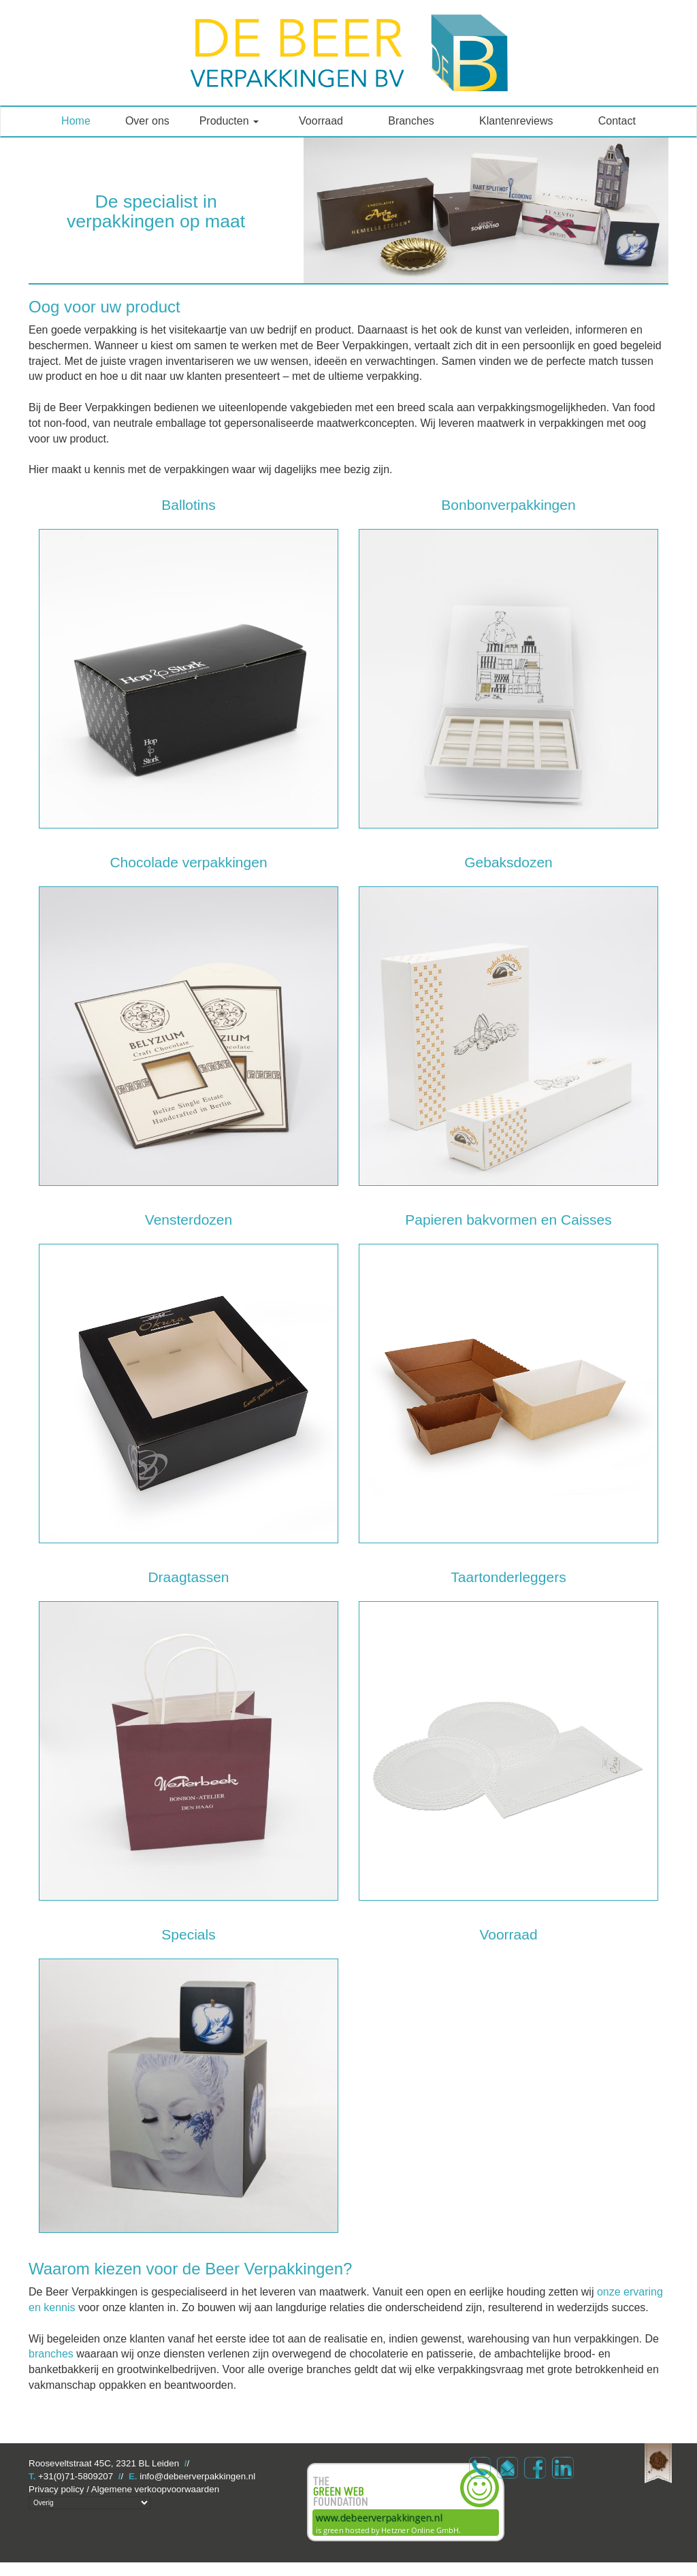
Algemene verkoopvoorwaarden (155, 2489)
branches (51, 2354)
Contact (617, 121)
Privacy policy (56, 2489)
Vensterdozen (188, 1219)
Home (76, 121)
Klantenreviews (516, 121)
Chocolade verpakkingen (188, 862)
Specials (188, 1934)
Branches (411, 121)
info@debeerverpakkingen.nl (197, 2476)
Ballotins (188, 505)
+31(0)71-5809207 (75, 2476)
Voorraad (321, 121)
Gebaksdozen (508, 862)
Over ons (147, 121)
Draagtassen (188, 1577)
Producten (229, 121)
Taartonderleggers (508, 1577)
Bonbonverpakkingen (508, 505)
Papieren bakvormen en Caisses (508, 1219)
